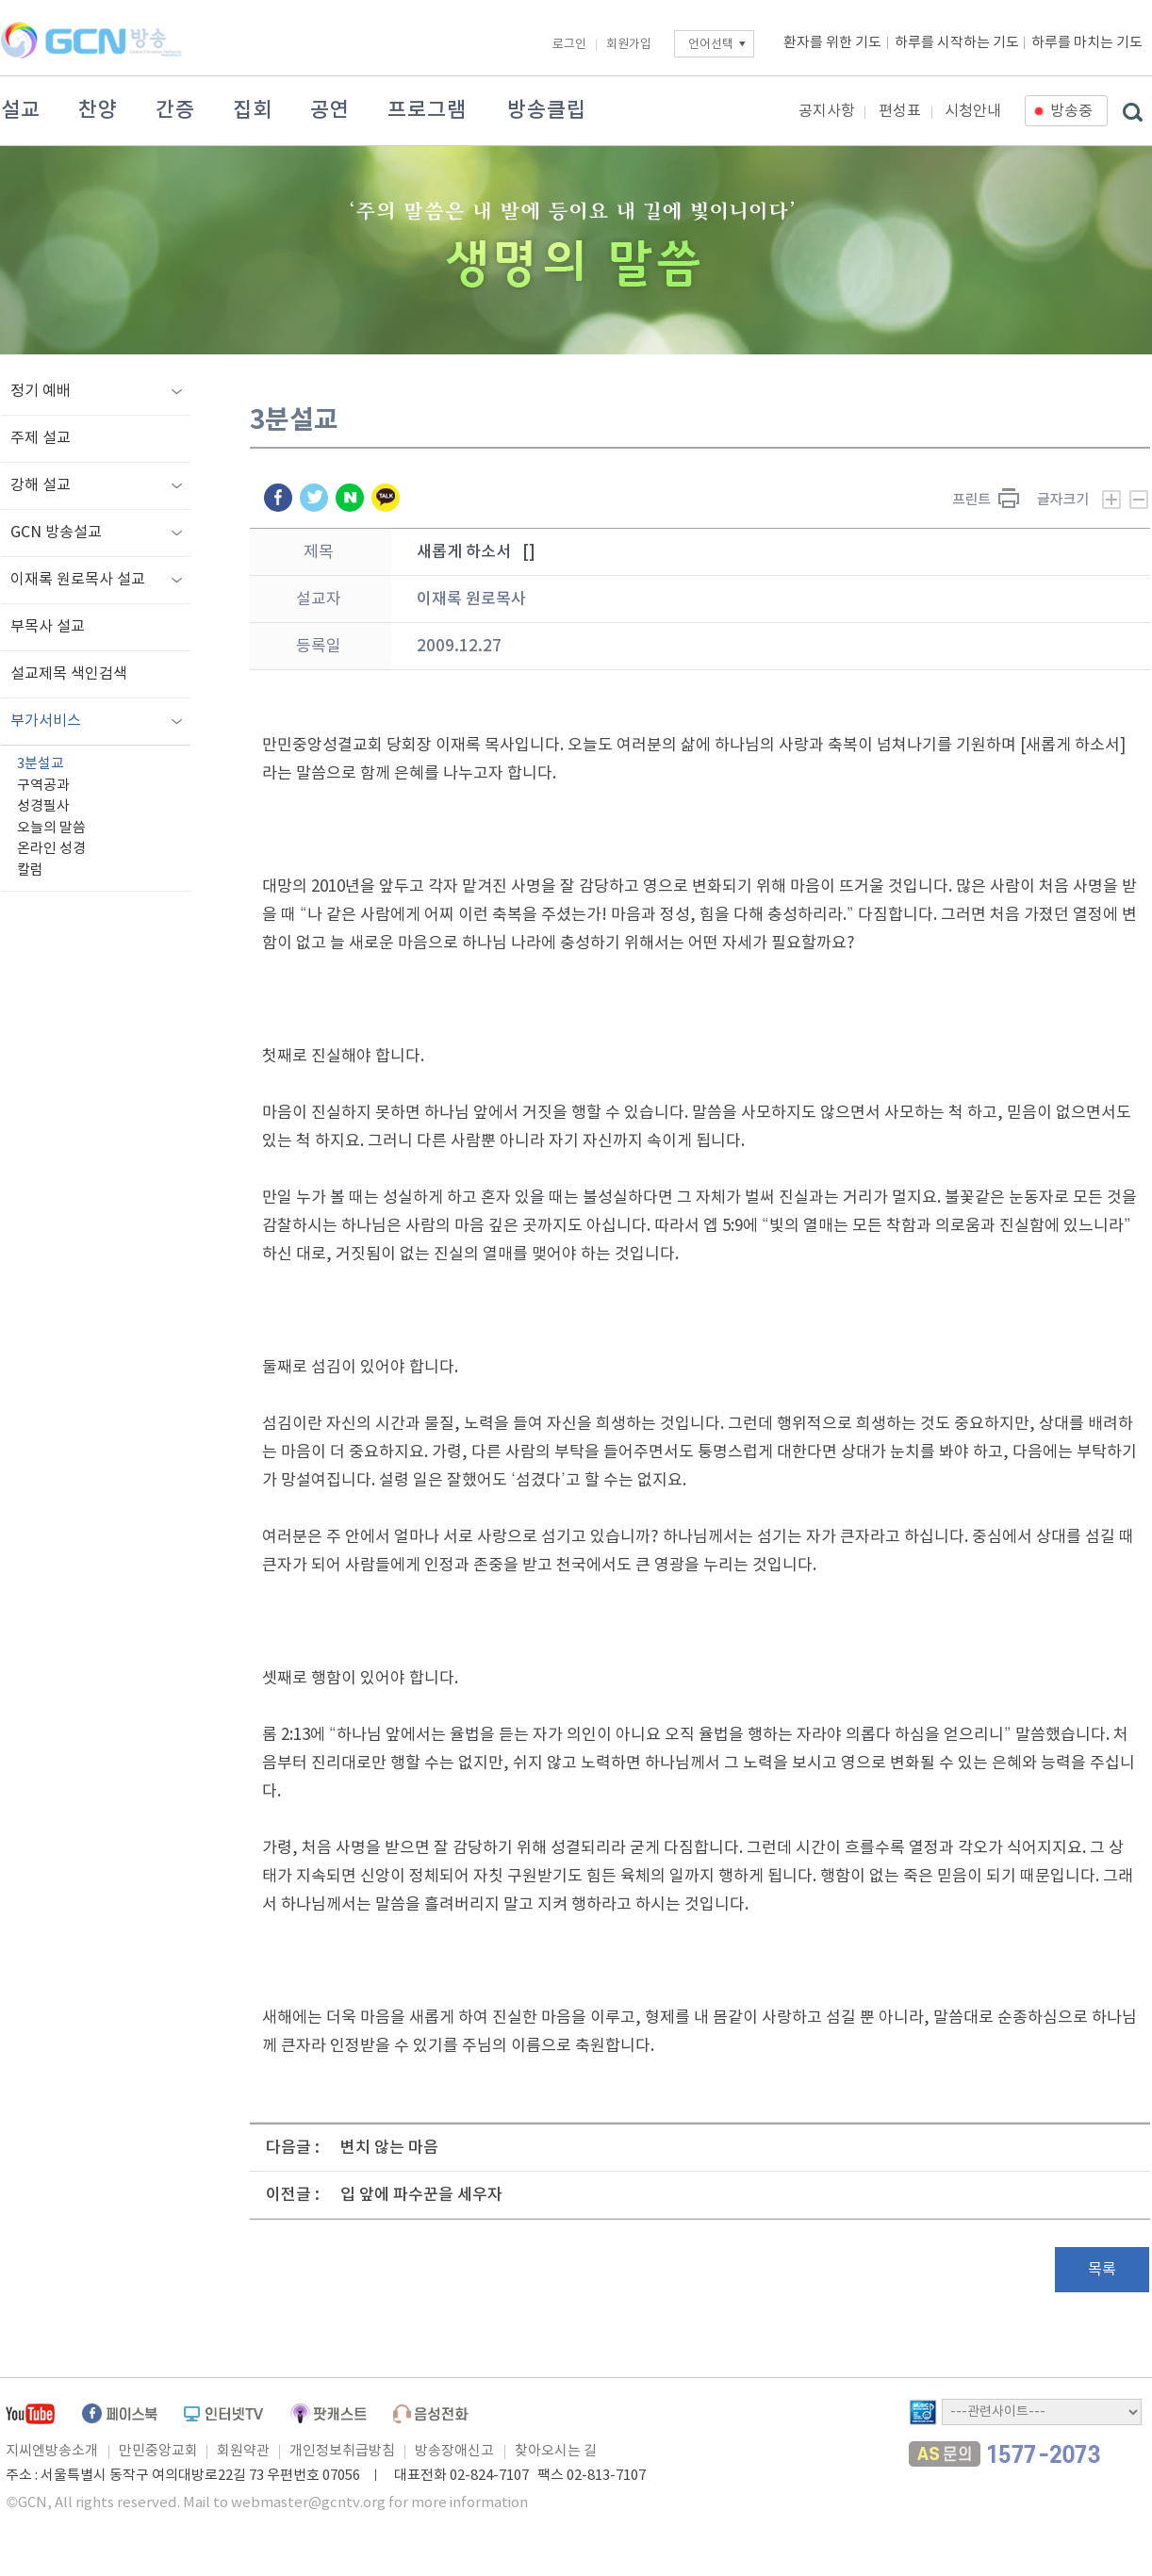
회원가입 (628, 45)
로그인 (569, 45)
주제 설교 (40, 438)
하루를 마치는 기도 (1087, 43)
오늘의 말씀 (51, 828)
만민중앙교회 (158, 2451)
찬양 (98, 110)
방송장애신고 (454, 2451)
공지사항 (826, 111)
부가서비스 (45, 721)
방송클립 (546, 110)
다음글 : (293, 2148)
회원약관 (243, 2451)
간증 (175, 110)
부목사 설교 (47, 626)
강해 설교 (40, 485)
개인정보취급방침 (342, 2451)
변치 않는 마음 (389, 2148)
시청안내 (973, 111)
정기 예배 (40, 391)
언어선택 (710, 45)
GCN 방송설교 (56, 532)
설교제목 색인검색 (68, 673)
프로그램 (427, 110)
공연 (330, 110)
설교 (21, 110)
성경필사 (43, 806)
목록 (1102, 2269)
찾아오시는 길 (556, 2451)
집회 (252, 110)
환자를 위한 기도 (832, 43)
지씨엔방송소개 (52, 2451)
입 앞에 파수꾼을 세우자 (421, 2195)
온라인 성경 (51, 849)
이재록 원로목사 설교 (77, 579)
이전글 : (293, 2195)
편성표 (900, 111)
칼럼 (30, 870)
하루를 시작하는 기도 (957, 43)
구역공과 (43, 786)
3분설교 (40, 764)
